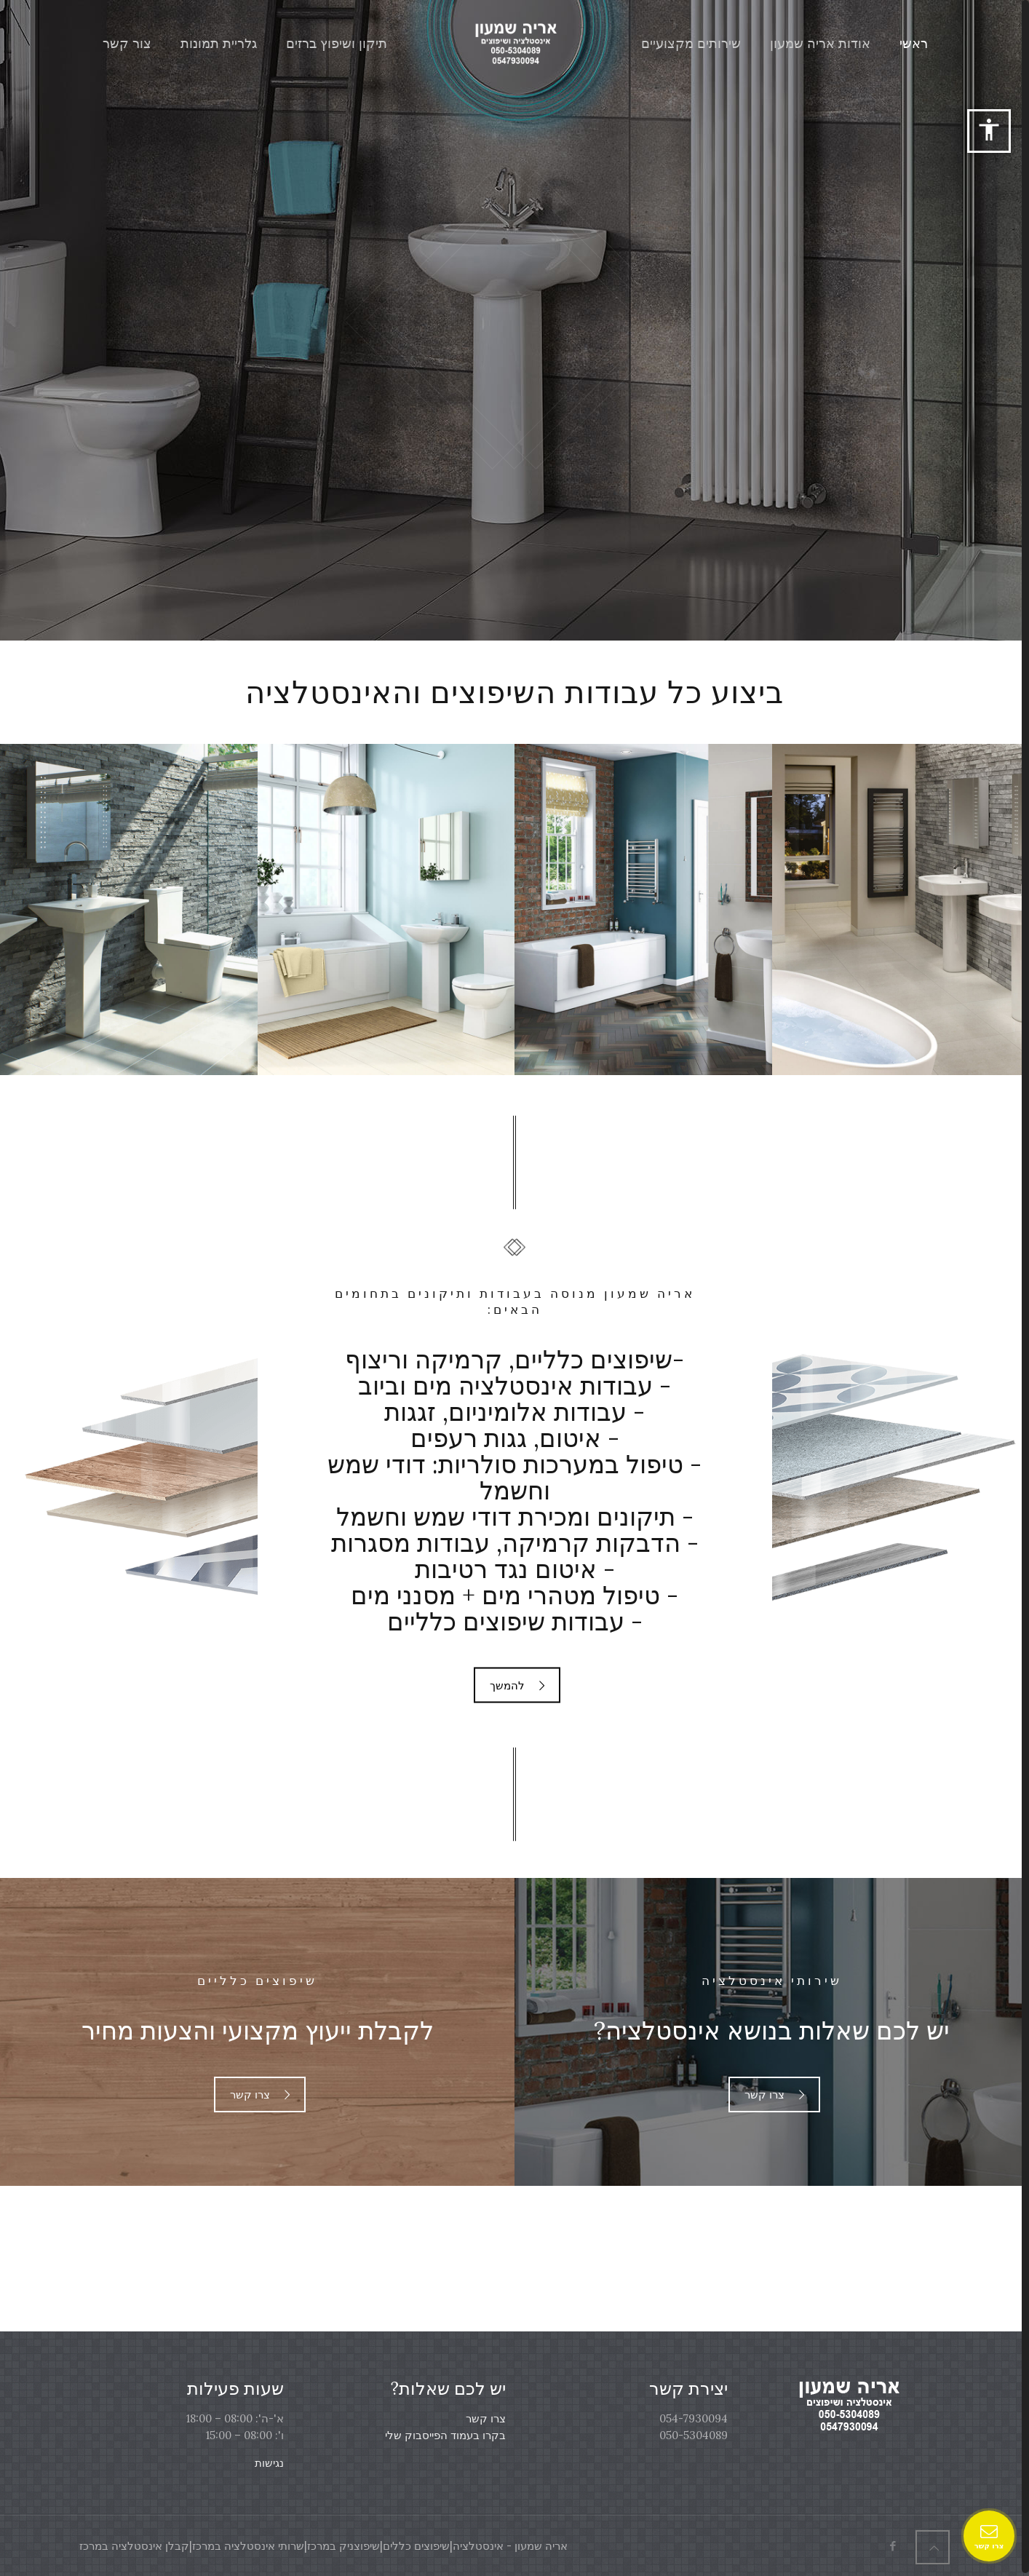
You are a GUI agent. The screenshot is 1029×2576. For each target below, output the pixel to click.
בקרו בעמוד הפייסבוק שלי (445, 2435)
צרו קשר (486, 2418)
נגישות (269, 2463)
